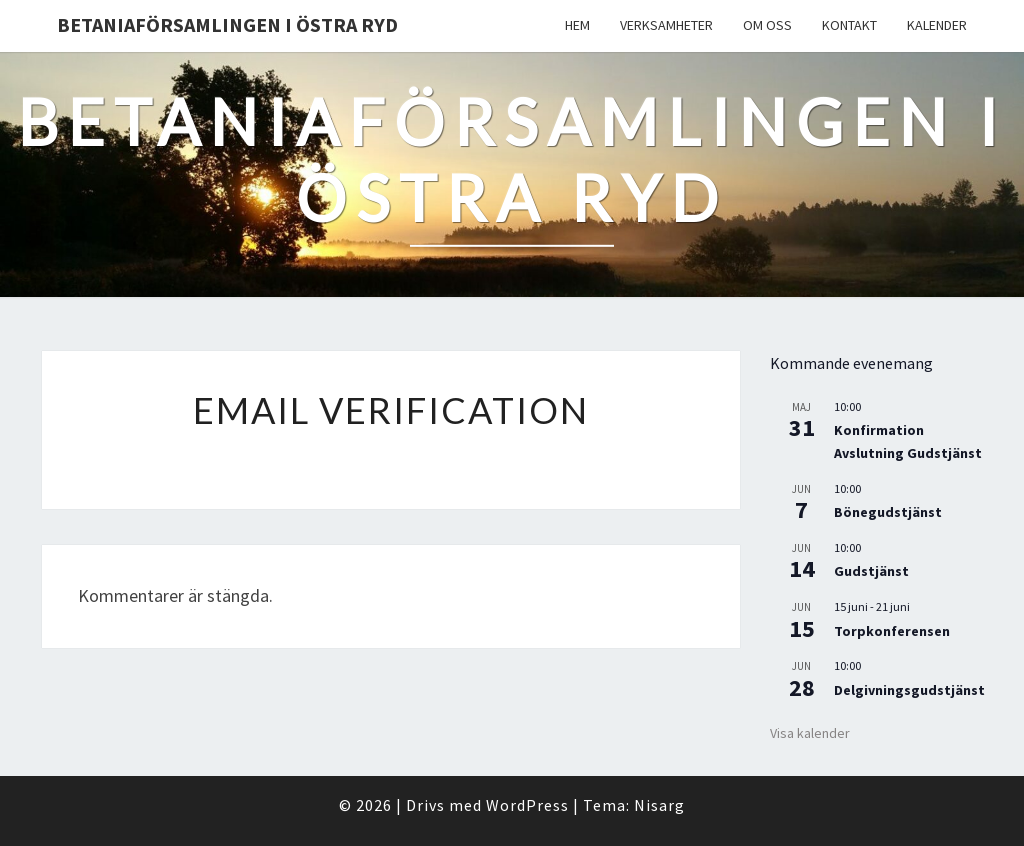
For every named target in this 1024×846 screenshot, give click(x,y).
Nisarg (659, 805)
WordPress (527, 805)
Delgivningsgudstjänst (909, 690)
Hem (577, 25)
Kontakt (849, 25)
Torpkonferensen (892, 631)
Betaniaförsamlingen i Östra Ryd (227, 24)
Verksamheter (666, 25)
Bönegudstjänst (888, 512)
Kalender (937, 25)
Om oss (767, 25)
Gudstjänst (871, 571)
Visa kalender (810, 733)
